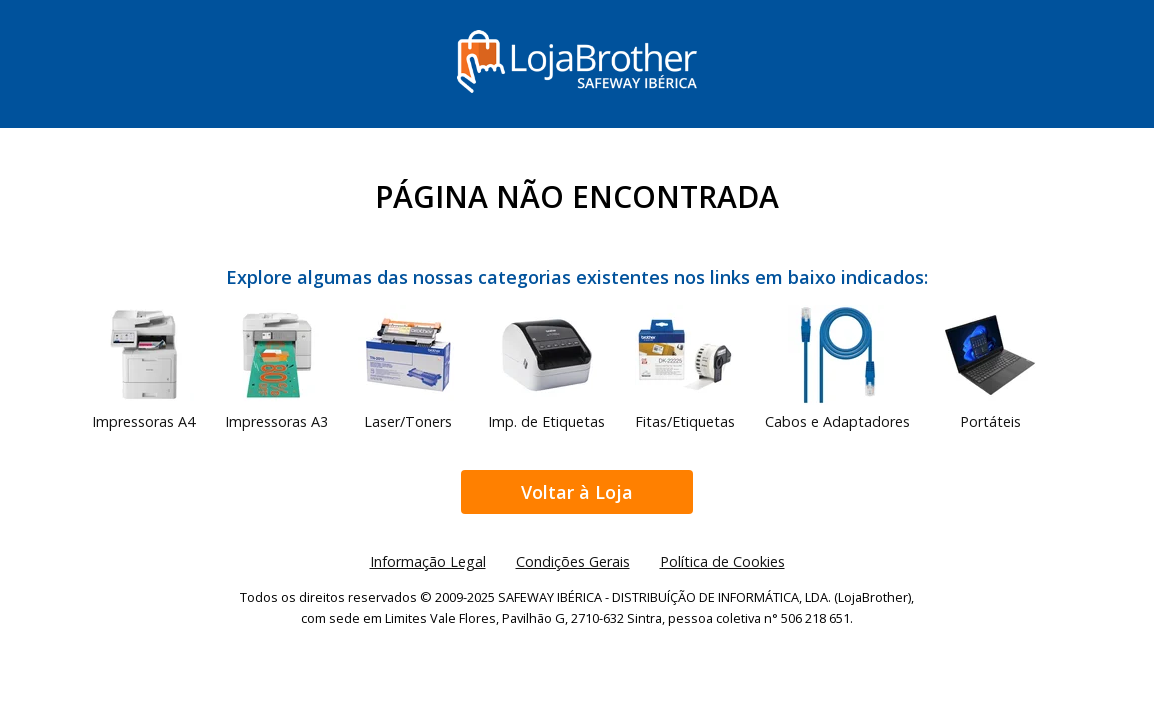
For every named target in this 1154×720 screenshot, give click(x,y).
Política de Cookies (722, 561)
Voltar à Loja (577, 492)
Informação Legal (428, 561)
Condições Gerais (573, 561)
